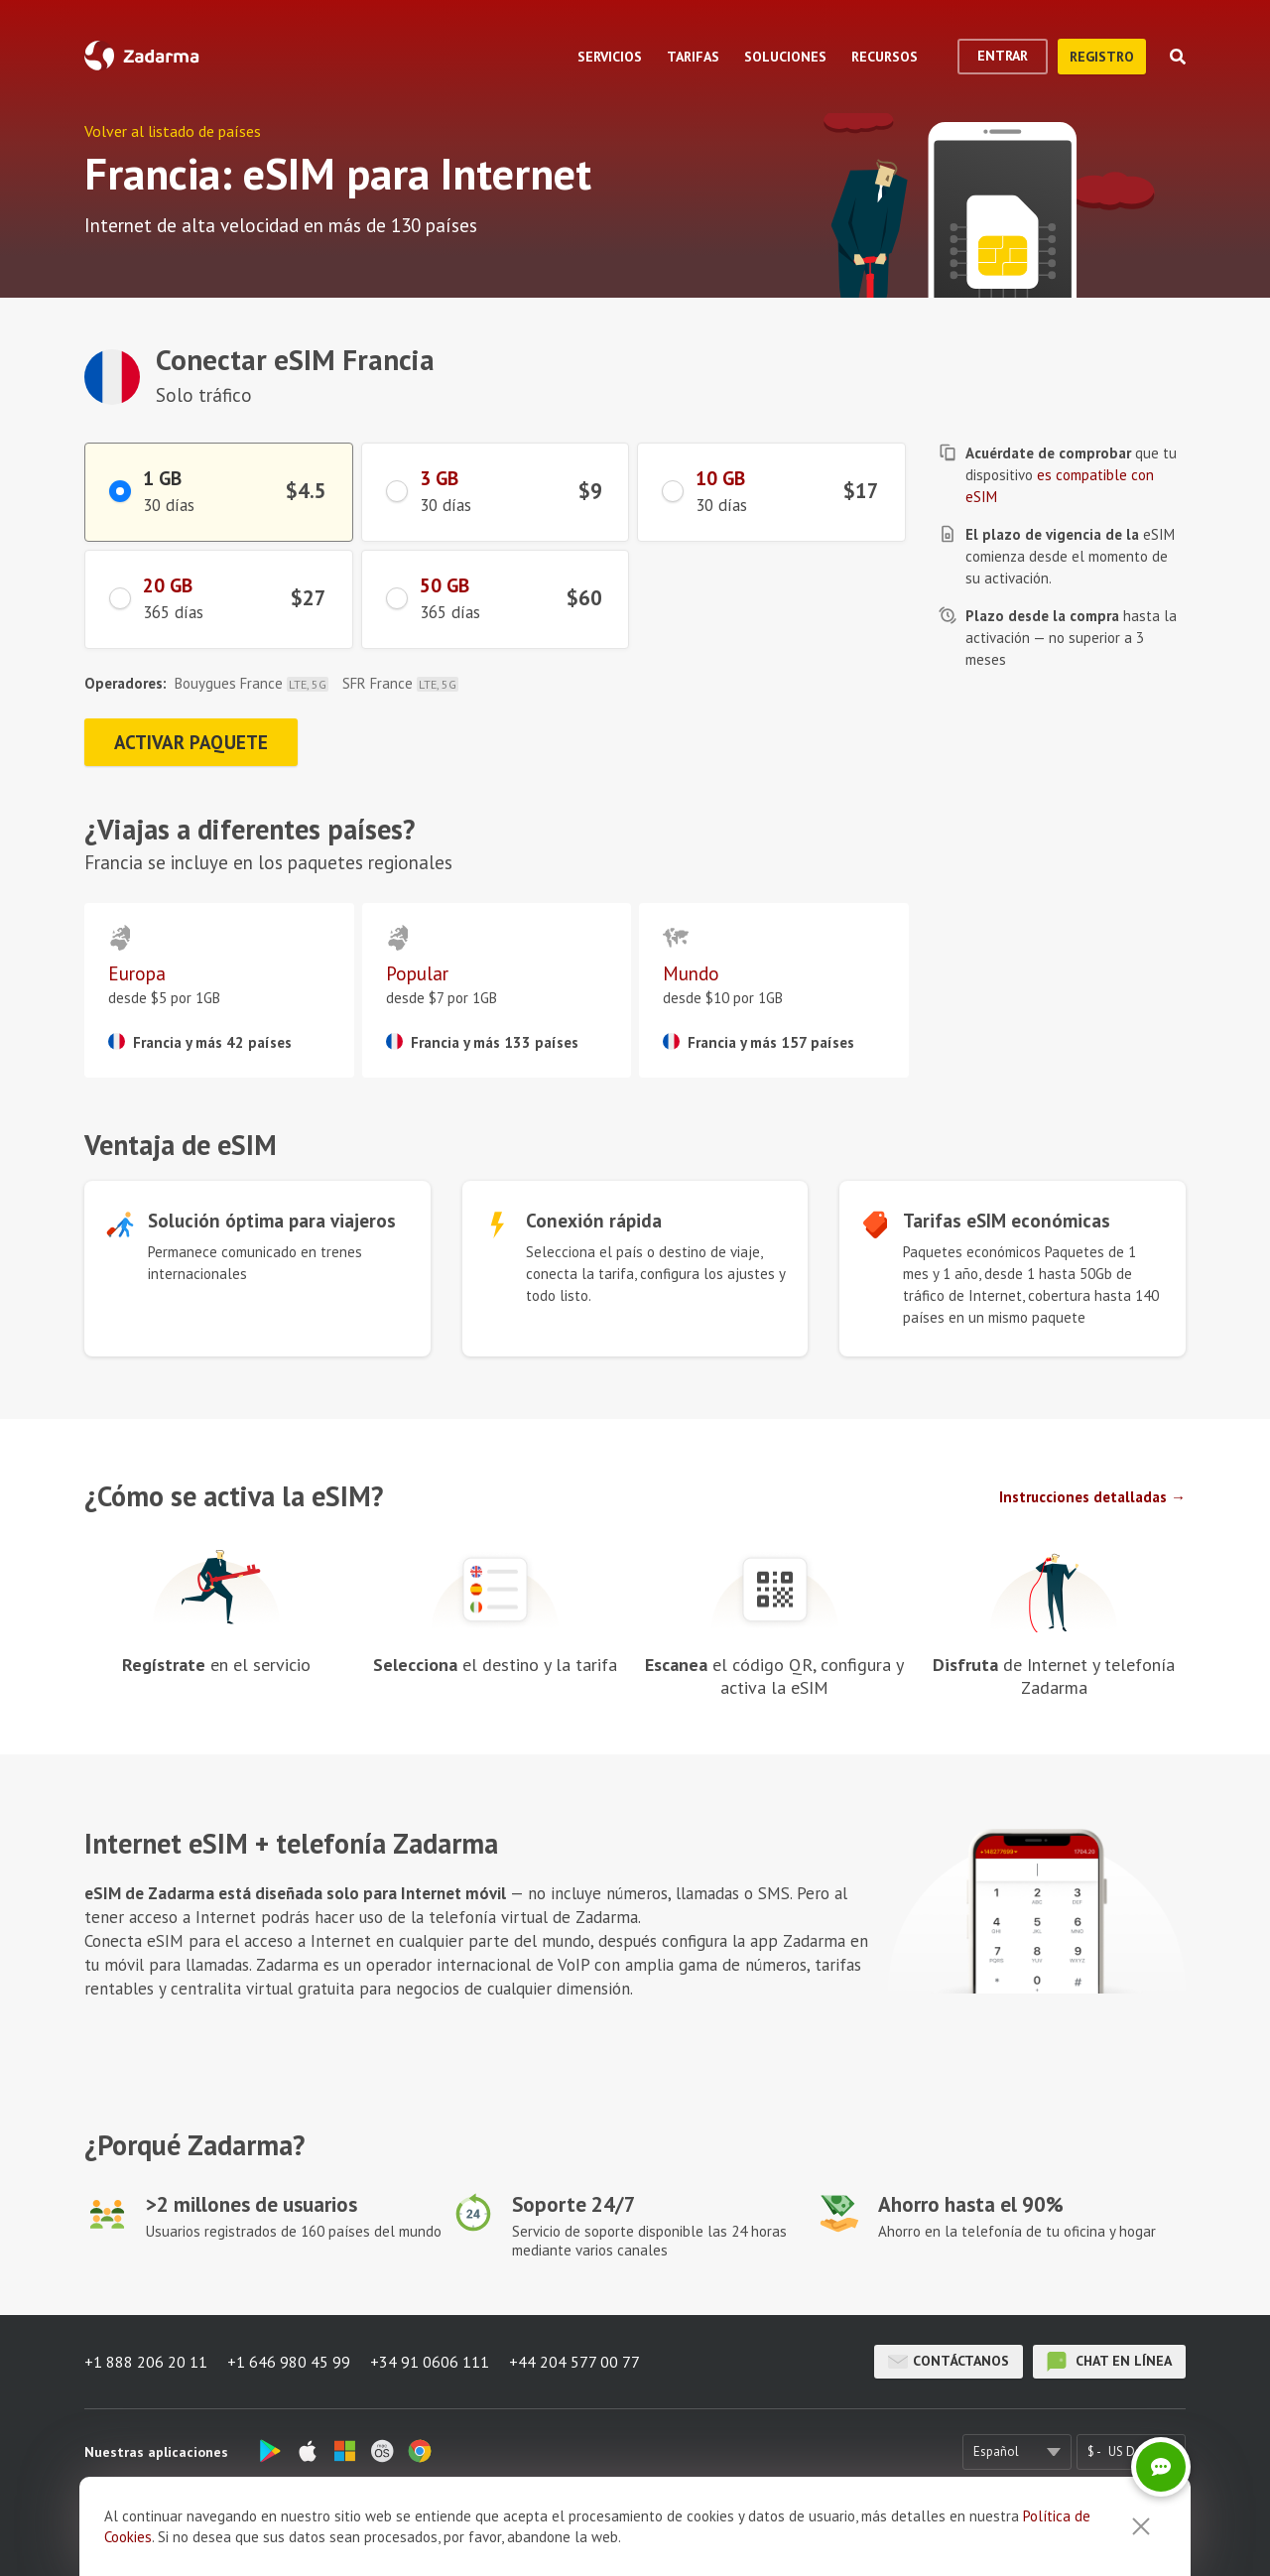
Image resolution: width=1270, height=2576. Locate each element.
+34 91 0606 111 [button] (429, 2362)
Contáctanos (948, 2362)
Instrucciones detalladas (1083, 1496)
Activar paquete (191, 742)
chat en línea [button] (1109, 2362)
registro (1102, 56)
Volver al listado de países (172, 131)
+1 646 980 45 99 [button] (288, 2362)
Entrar (1002, 55)
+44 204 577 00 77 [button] (574, 2362)
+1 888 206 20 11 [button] (145, 2362)
